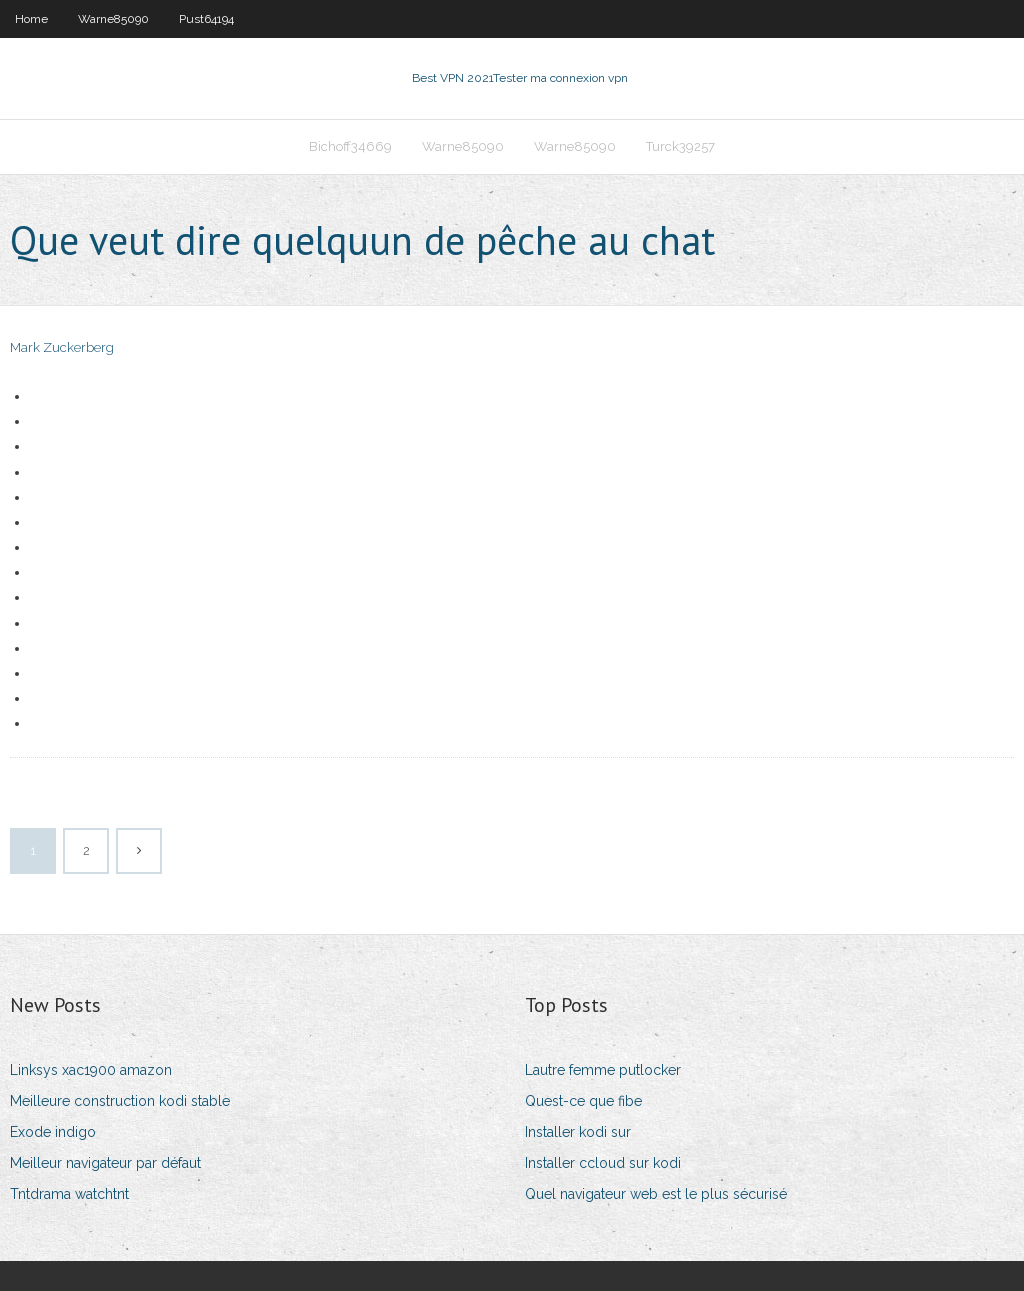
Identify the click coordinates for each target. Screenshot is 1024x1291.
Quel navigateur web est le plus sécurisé (656, 1194)
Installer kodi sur (578, 1132)
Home (31, 19)
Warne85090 (113, 19)
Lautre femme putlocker (603, 1070)
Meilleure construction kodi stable (120, 1101)
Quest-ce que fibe (583, 1101)
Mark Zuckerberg (62, 347)
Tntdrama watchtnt (69, 1194)
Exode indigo (53, 1132)
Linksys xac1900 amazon (91, 1070)
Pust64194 (206, 19)
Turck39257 (680, 146)
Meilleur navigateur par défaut (105, 1163)
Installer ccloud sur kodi (603, 1163)
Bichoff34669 (350, 146)
